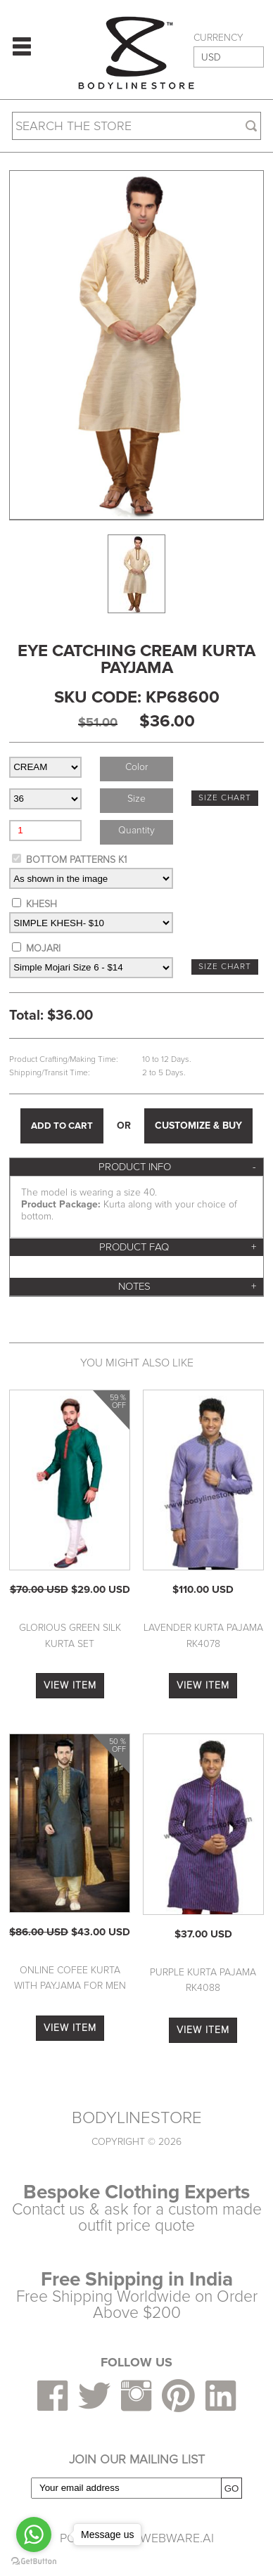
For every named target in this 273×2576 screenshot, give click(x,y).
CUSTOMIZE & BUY (198, 1126)
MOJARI (43, 948)
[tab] (136, 1167)
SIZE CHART (224, 798)
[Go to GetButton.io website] (33, 2561)
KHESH (41, 904)
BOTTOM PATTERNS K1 (76, 860)
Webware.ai (177, 2538)
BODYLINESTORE (137, 2118)
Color (136, 767)
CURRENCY (218, 38)
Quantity (136, 830)
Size (136, 799)
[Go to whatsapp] (33, 2534)
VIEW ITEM (70, 1685)
